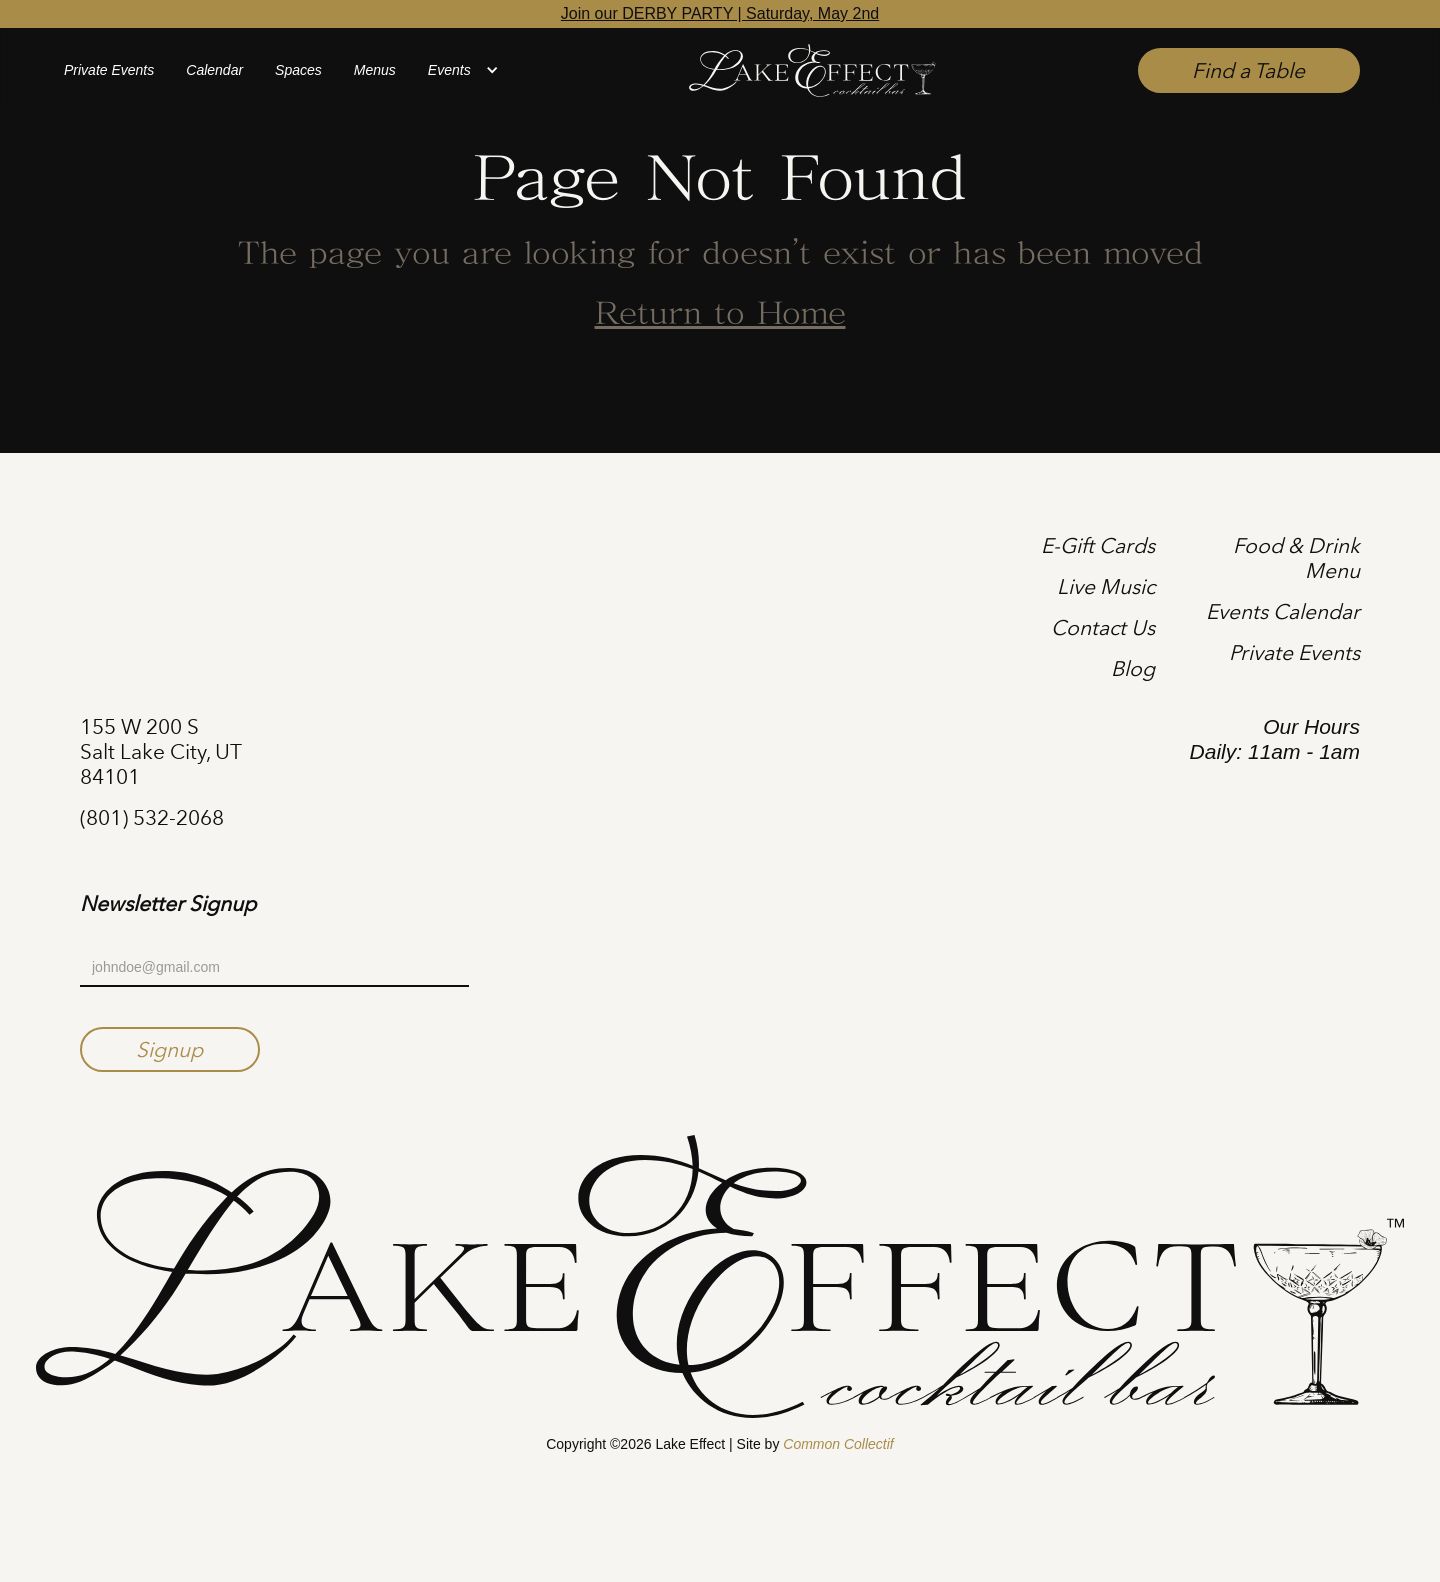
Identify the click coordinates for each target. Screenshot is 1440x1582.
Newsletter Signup (168, 904)
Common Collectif (838, 1444)
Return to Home (720, 315)
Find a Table (1248, 70)
